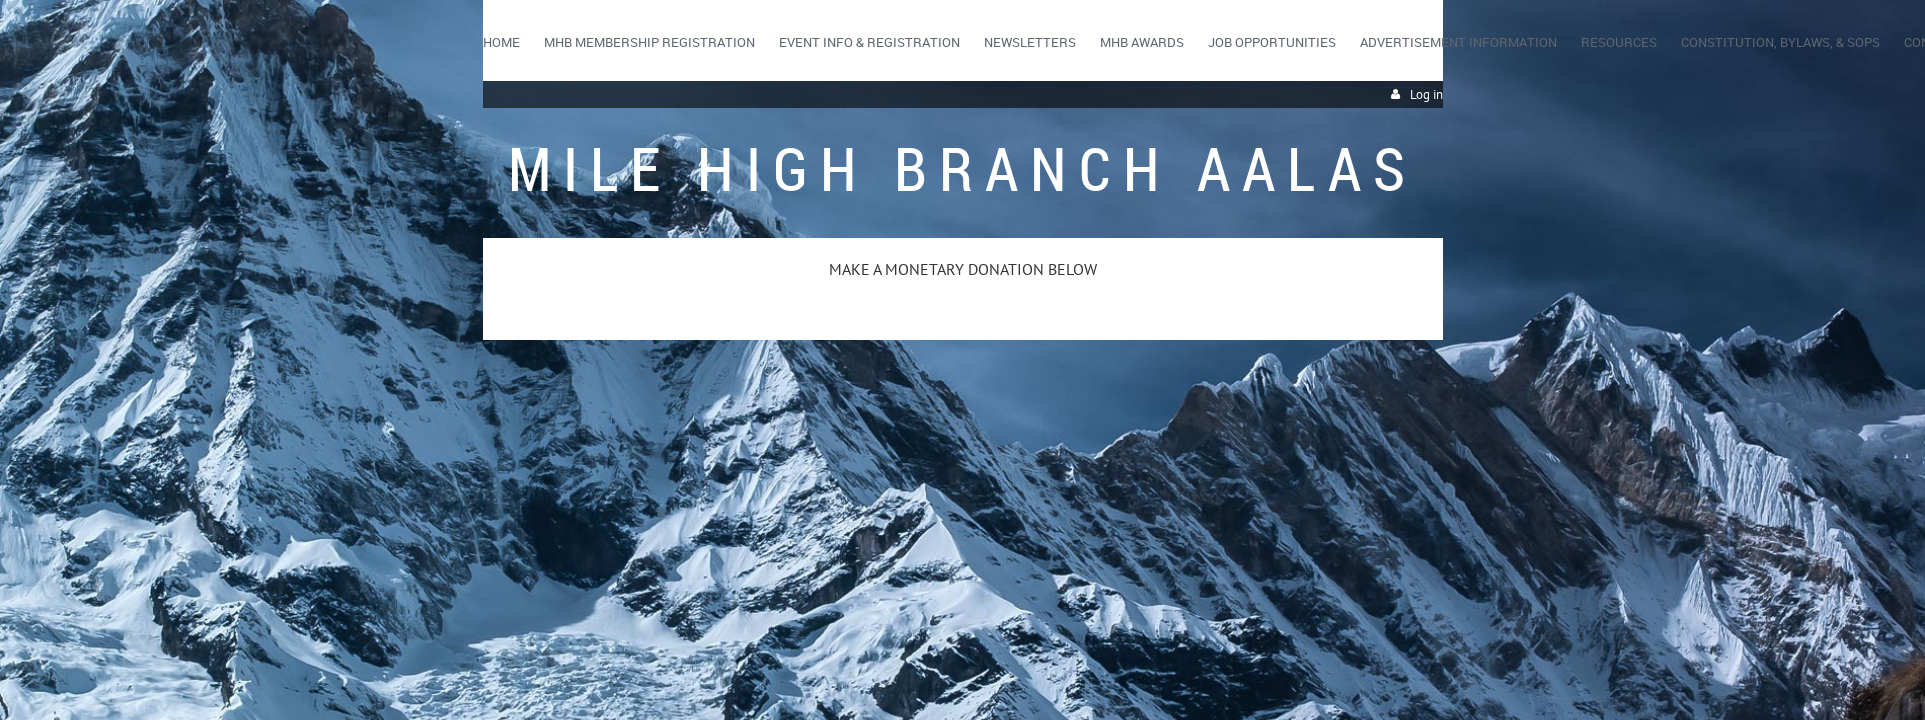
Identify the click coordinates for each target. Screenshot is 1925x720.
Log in (1426, 94)
